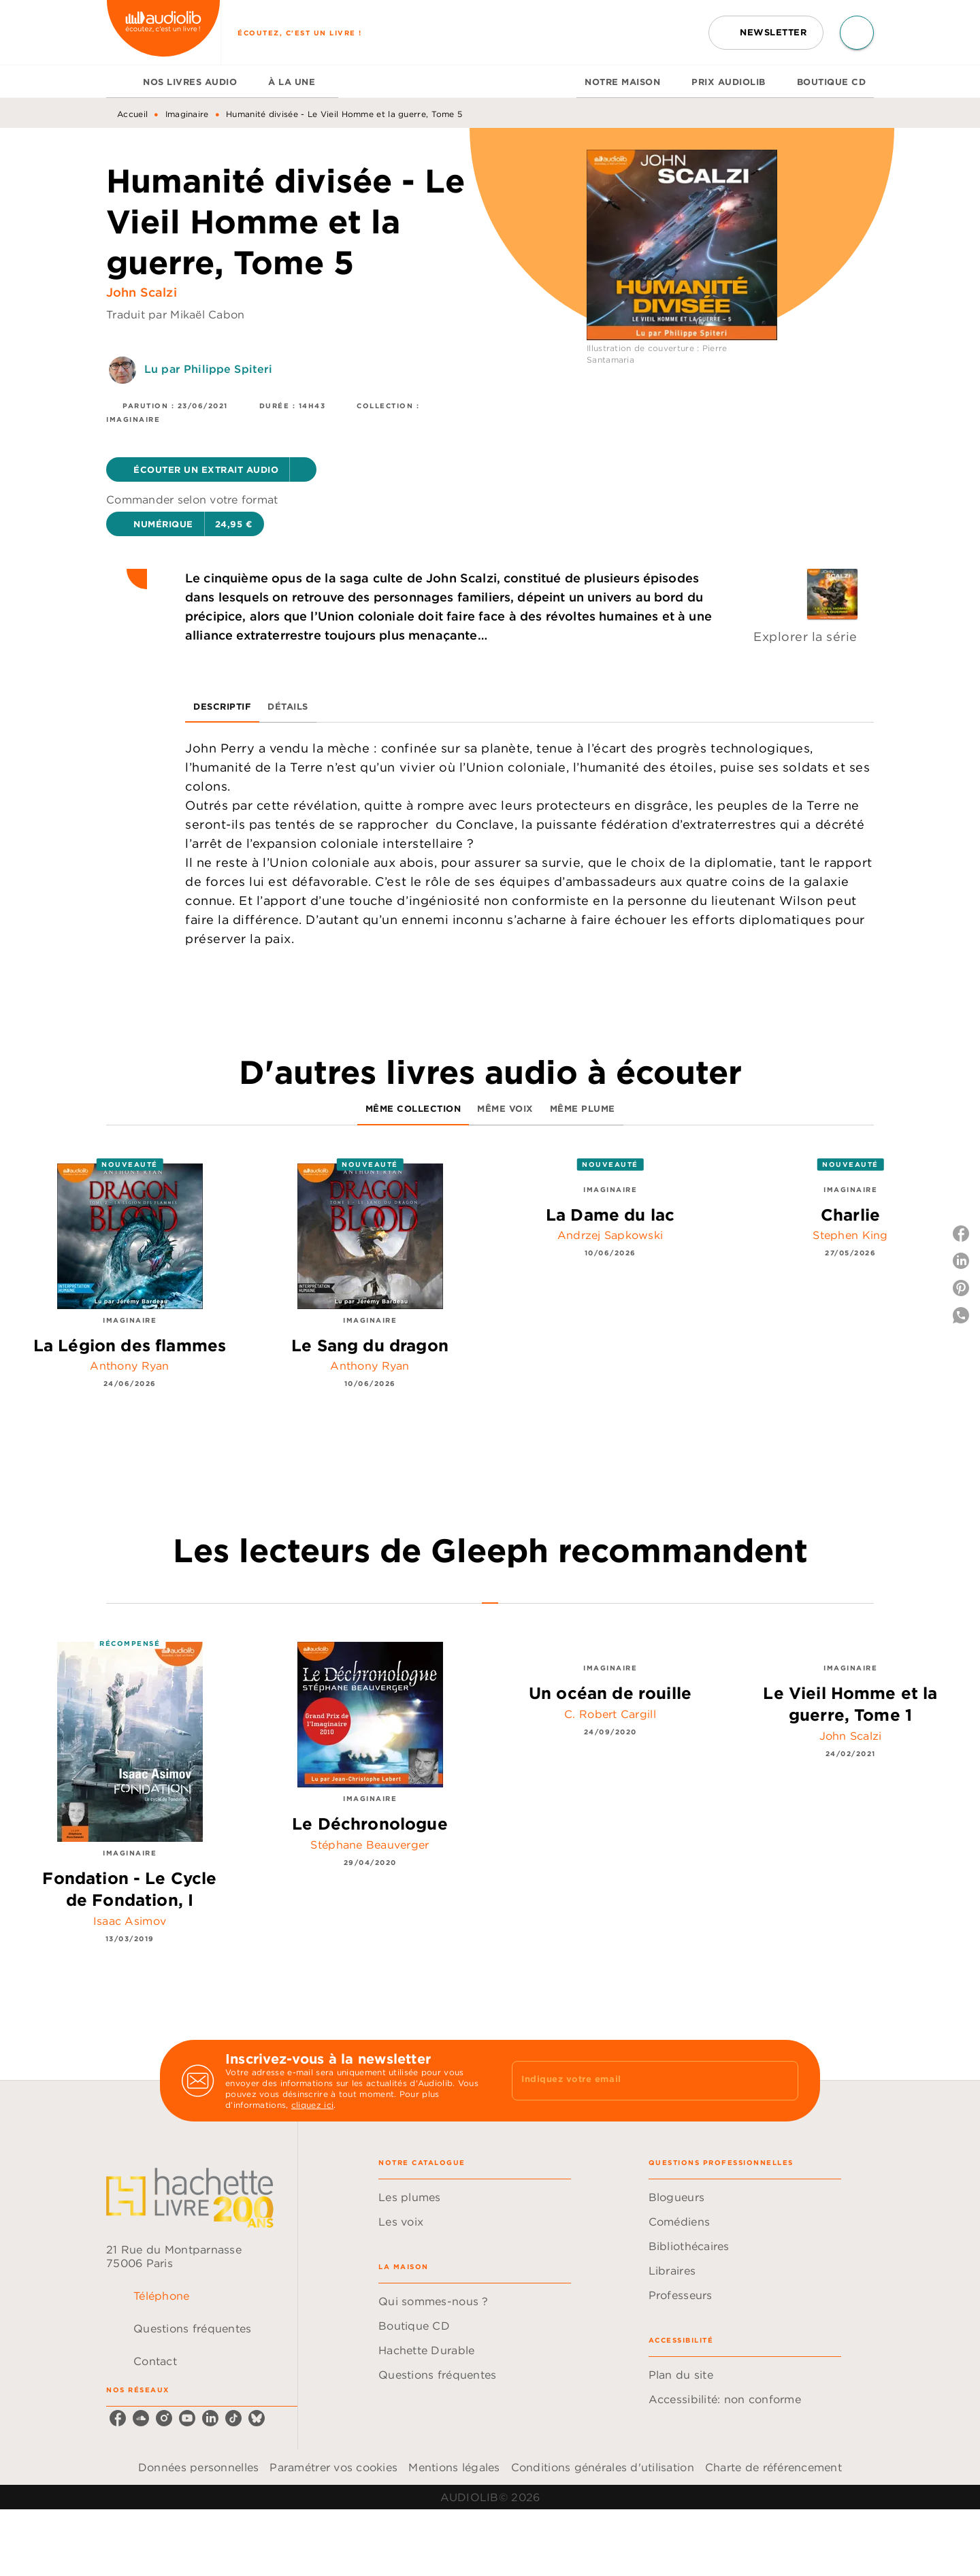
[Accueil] (163, 32)
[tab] (120, 81)
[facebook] (117, 2418)
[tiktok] (233, 2418)
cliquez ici (312, 2105)
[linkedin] (210, 2418)
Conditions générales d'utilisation (602, 2467)
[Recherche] (857, 33)
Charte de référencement (773, 2467)
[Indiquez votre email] (638, 2080)
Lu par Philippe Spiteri (208, 369)
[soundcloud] (140, 2418)
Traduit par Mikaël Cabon (175, 314)
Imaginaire (187, 114)
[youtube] (187, 2418)
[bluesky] (256, 2418)
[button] (765, 33)
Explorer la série (805, 636)
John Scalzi (141, 292)
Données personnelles (198, 2467)
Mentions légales (454, 2467)
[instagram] (164, 2418)
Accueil (132, 114)
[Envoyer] (782, 2080)
